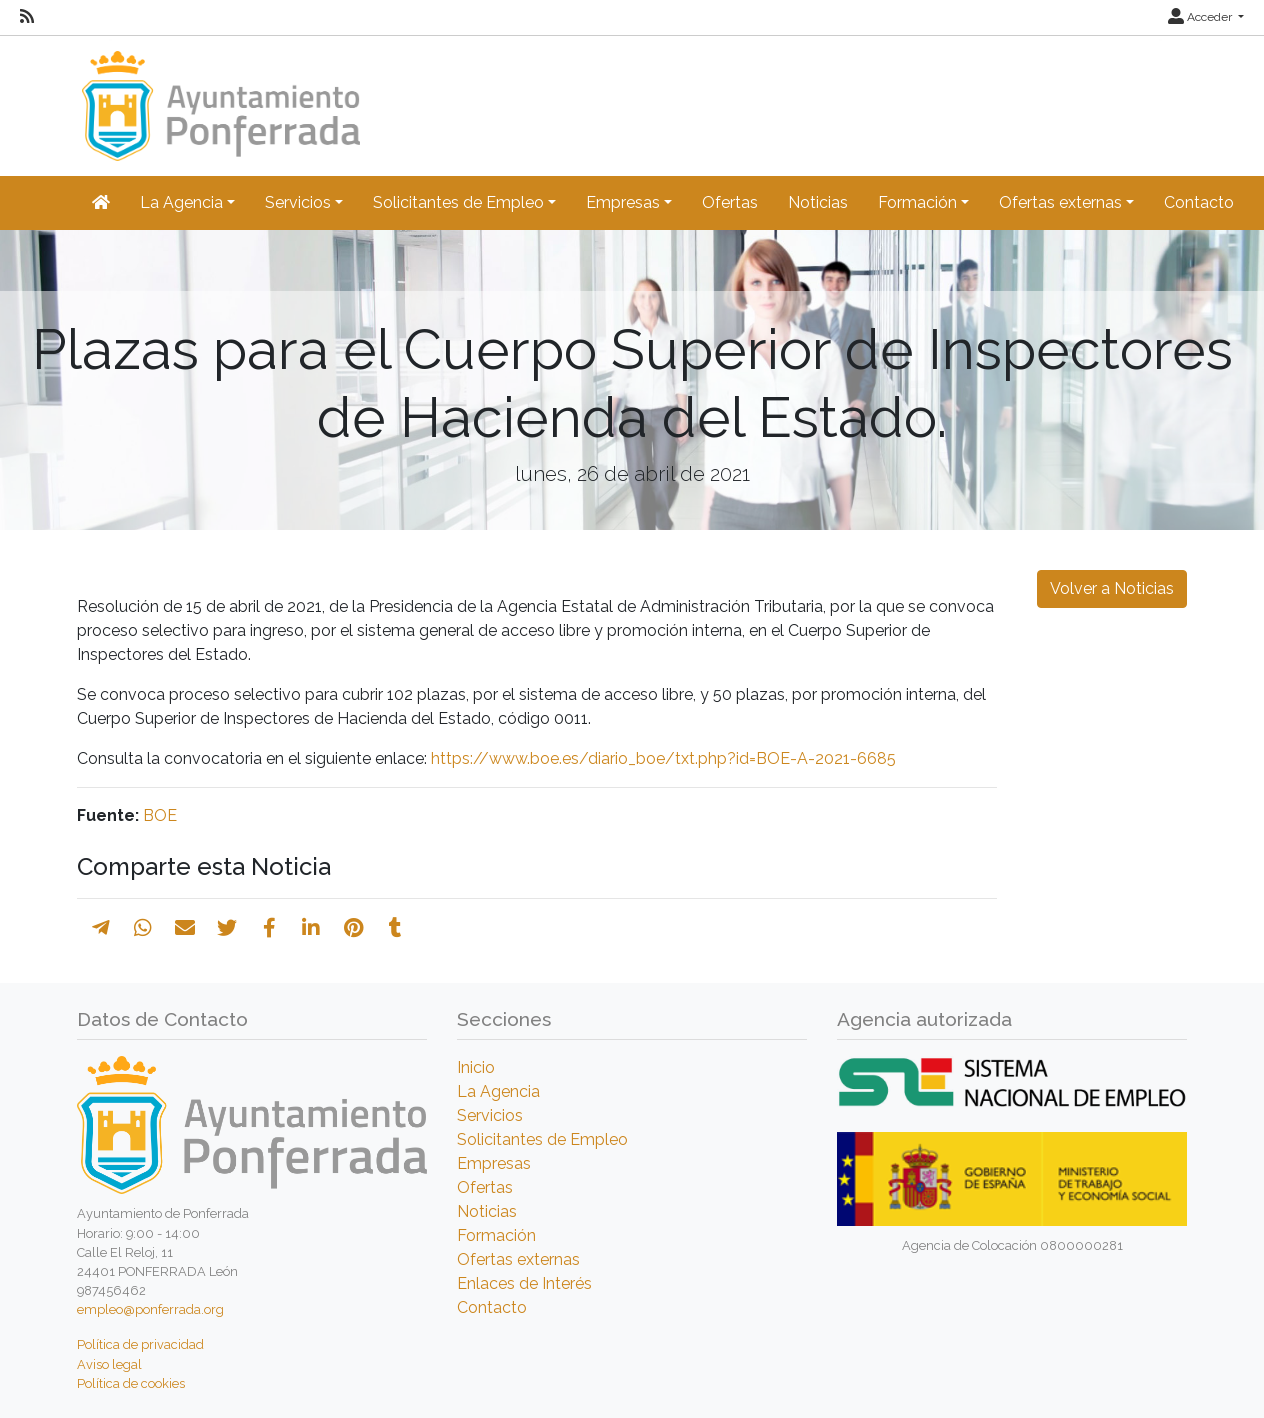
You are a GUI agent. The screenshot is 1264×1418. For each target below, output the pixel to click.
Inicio (476, 1067)
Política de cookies (131, 1383)
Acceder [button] (1201, 17)
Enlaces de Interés (524, 1283)
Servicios (490, 1115)
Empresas (494, 1163)
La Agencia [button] (181, 202)
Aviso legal (109, 1364)
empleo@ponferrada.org (150, 1309)
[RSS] (27, 17)
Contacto (1199, 202)
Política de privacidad (140, 1344)
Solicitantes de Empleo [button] (458, 202)
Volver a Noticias (1112, 588)
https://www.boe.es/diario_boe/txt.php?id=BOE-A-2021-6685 (663, 758)
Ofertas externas (518, 1259)
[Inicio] (218, 96)
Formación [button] (917, 202)
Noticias (818, 202)
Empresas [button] (623, 202)
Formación (496, 1235)
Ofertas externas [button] (1060, 202)
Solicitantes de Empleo (542, 1139)
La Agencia (498, 1091)
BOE (160, 815)
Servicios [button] (298, 202)
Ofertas (730, 202)
